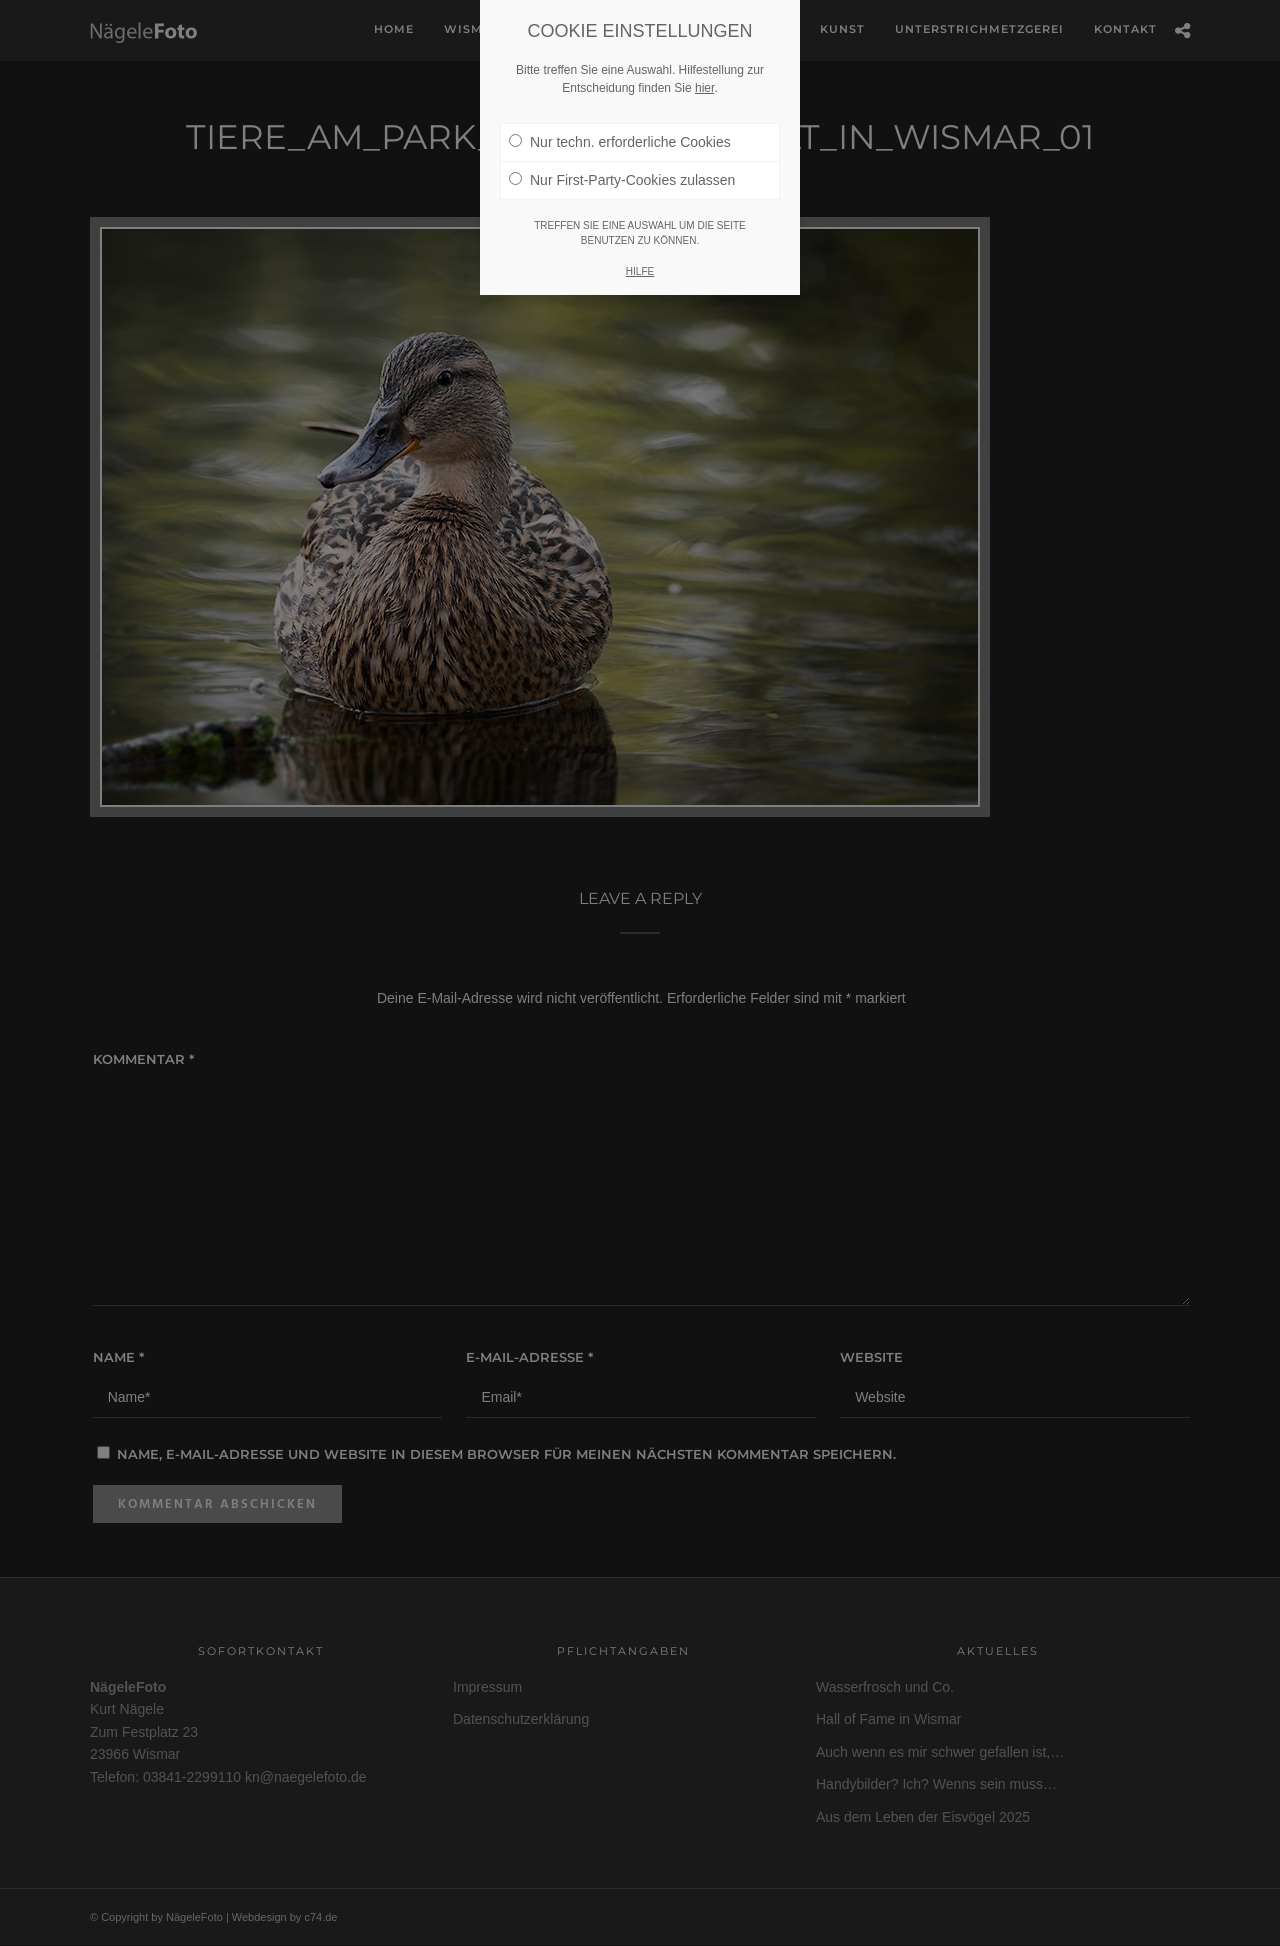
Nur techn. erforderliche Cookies (620, 114)
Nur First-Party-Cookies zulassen (622, 152)
